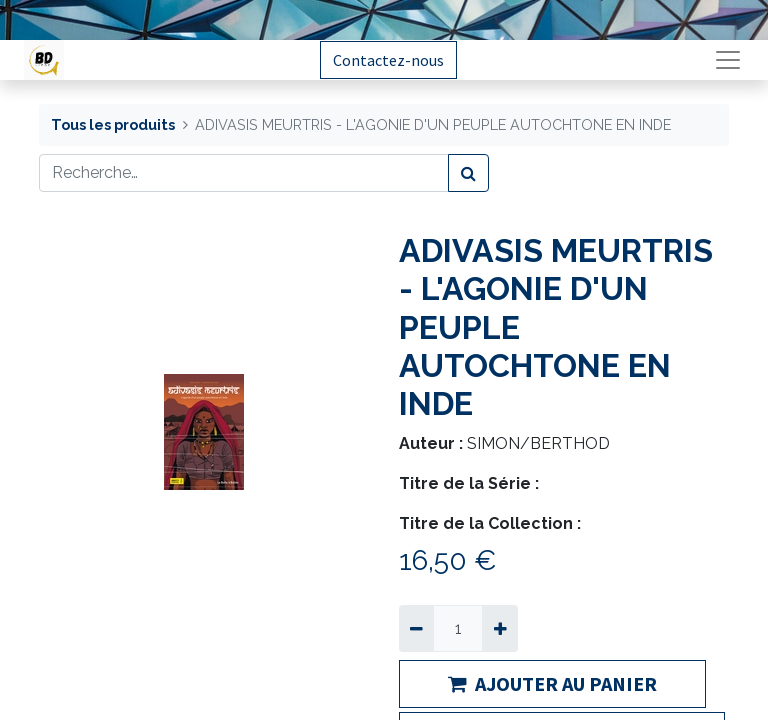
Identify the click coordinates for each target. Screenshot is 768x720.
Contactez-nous (388, 60)
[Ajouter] (499, 628)
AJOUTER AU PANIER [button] (552, 683)
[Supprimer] (416, 628)
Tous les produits (113, 124)
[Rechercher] (468, 173)
